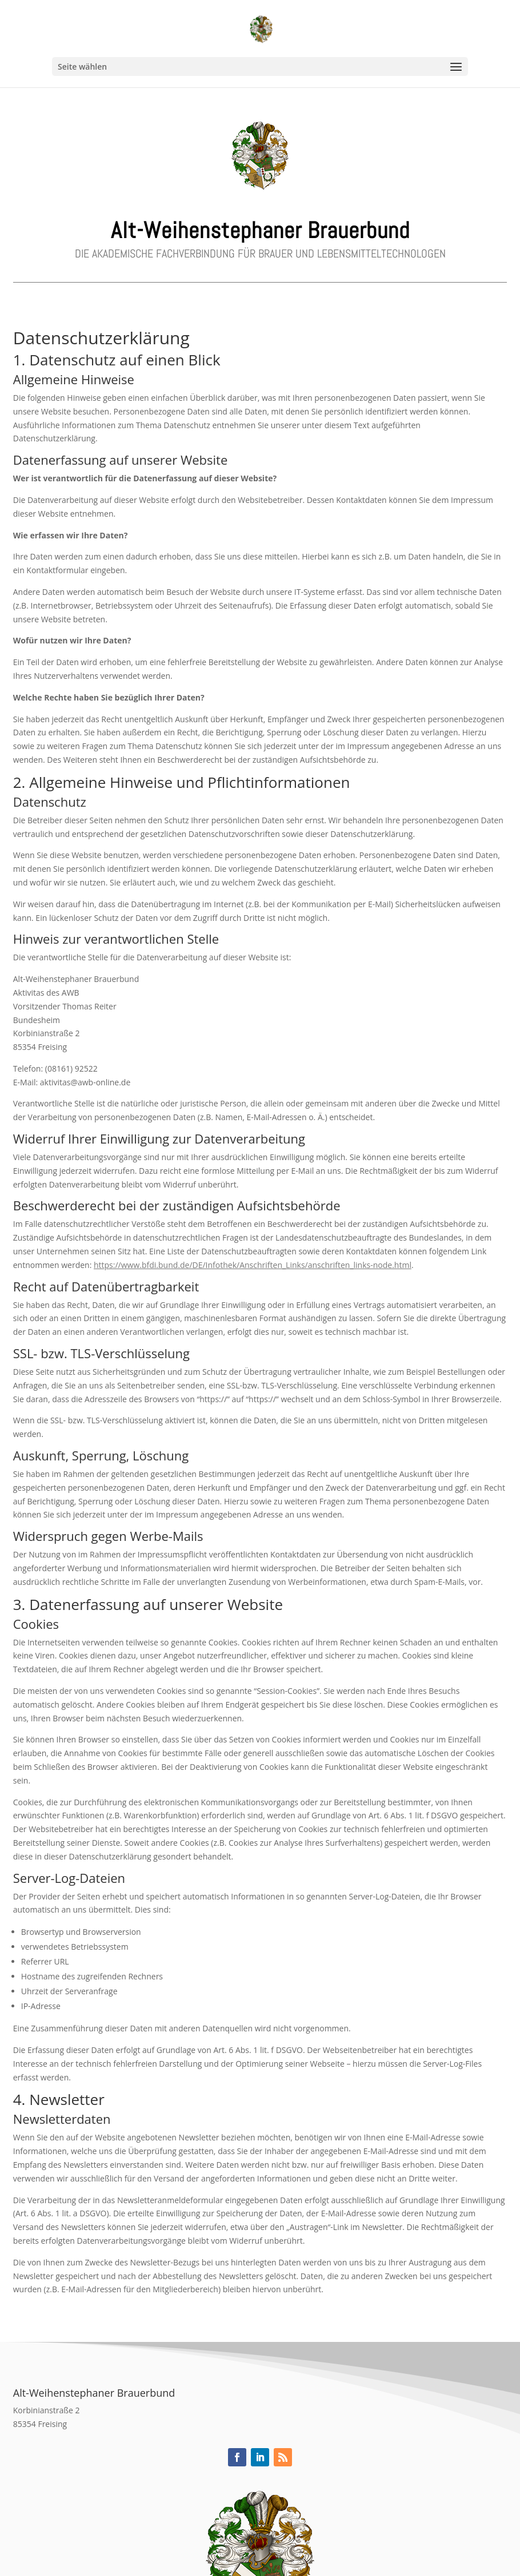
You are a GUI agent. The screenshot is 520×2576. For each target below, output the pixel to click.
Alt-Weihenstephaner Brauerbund (260, 230)
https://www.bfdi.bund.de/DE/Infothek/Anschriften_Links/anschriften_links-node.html (252, 1264)
